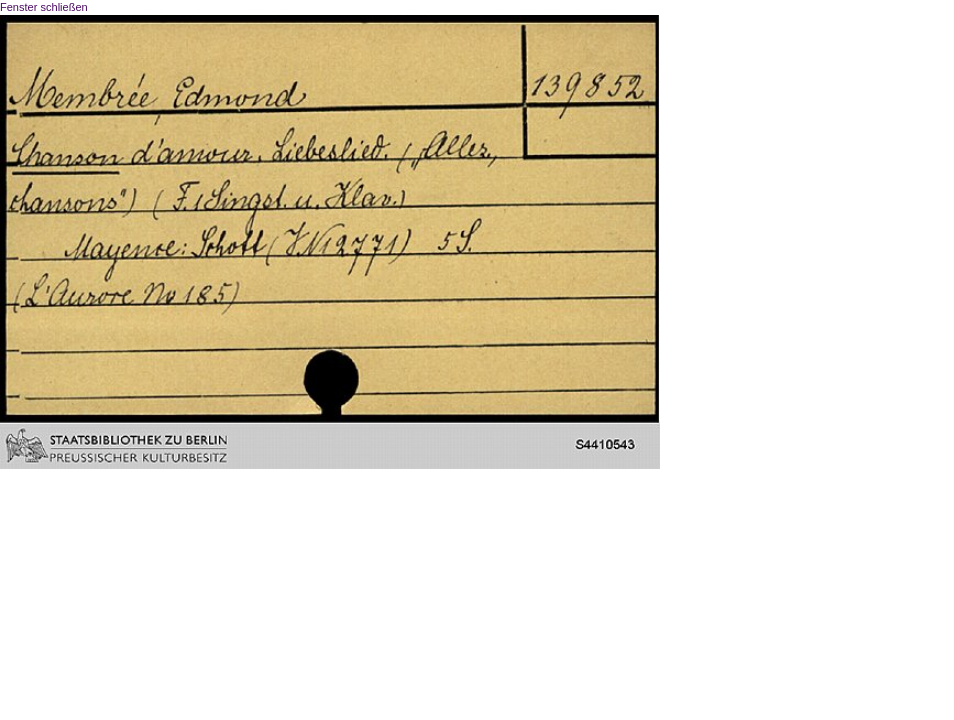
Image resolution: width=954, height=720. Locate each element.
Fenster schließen (44, 7)
